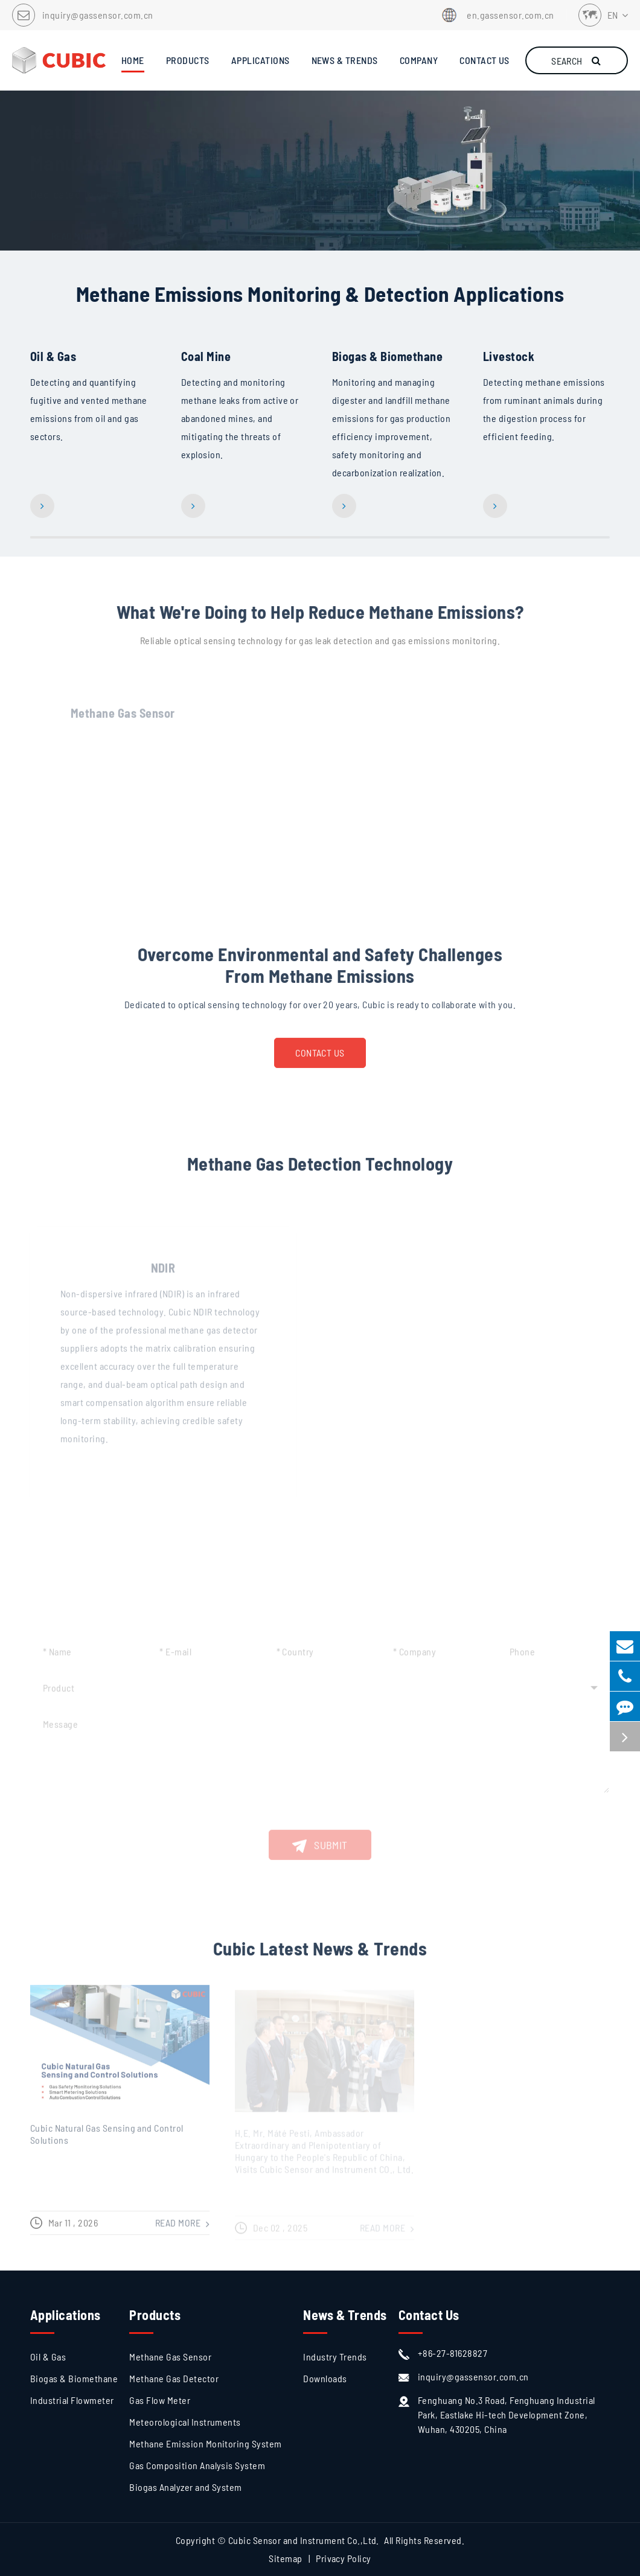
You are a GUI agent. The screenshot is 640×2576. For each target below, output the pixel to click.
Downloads (325, 2378)
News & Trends (344, 2314)
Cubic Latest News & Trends (320, 1956)
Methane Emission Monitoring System (205, 2443)
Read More (79, 223)
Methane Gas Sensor (170, 2356)
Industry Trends (334, 2356)
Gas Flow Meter (159, 2400)
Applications (65, 2314)
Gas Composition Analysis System (197, 2465)
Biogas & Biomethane (387, 357)
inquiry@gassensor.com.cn (97, 15)
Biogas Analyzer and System (185, 2487)
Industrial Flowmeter (72, 2400)
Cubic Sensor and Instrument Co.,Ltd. (303, 2540)
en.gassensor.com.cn (496, 15)
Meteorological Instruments (184, 2421)
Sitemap (285, 2558)
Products (155, 2314)
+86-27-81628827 (442, 2353)
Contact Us (320, 1060)
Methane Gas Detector (174, 2378)
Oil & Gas (53, 357)
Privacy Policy (343, 2558)
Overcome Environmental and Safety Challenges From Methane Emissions (320, 972)
